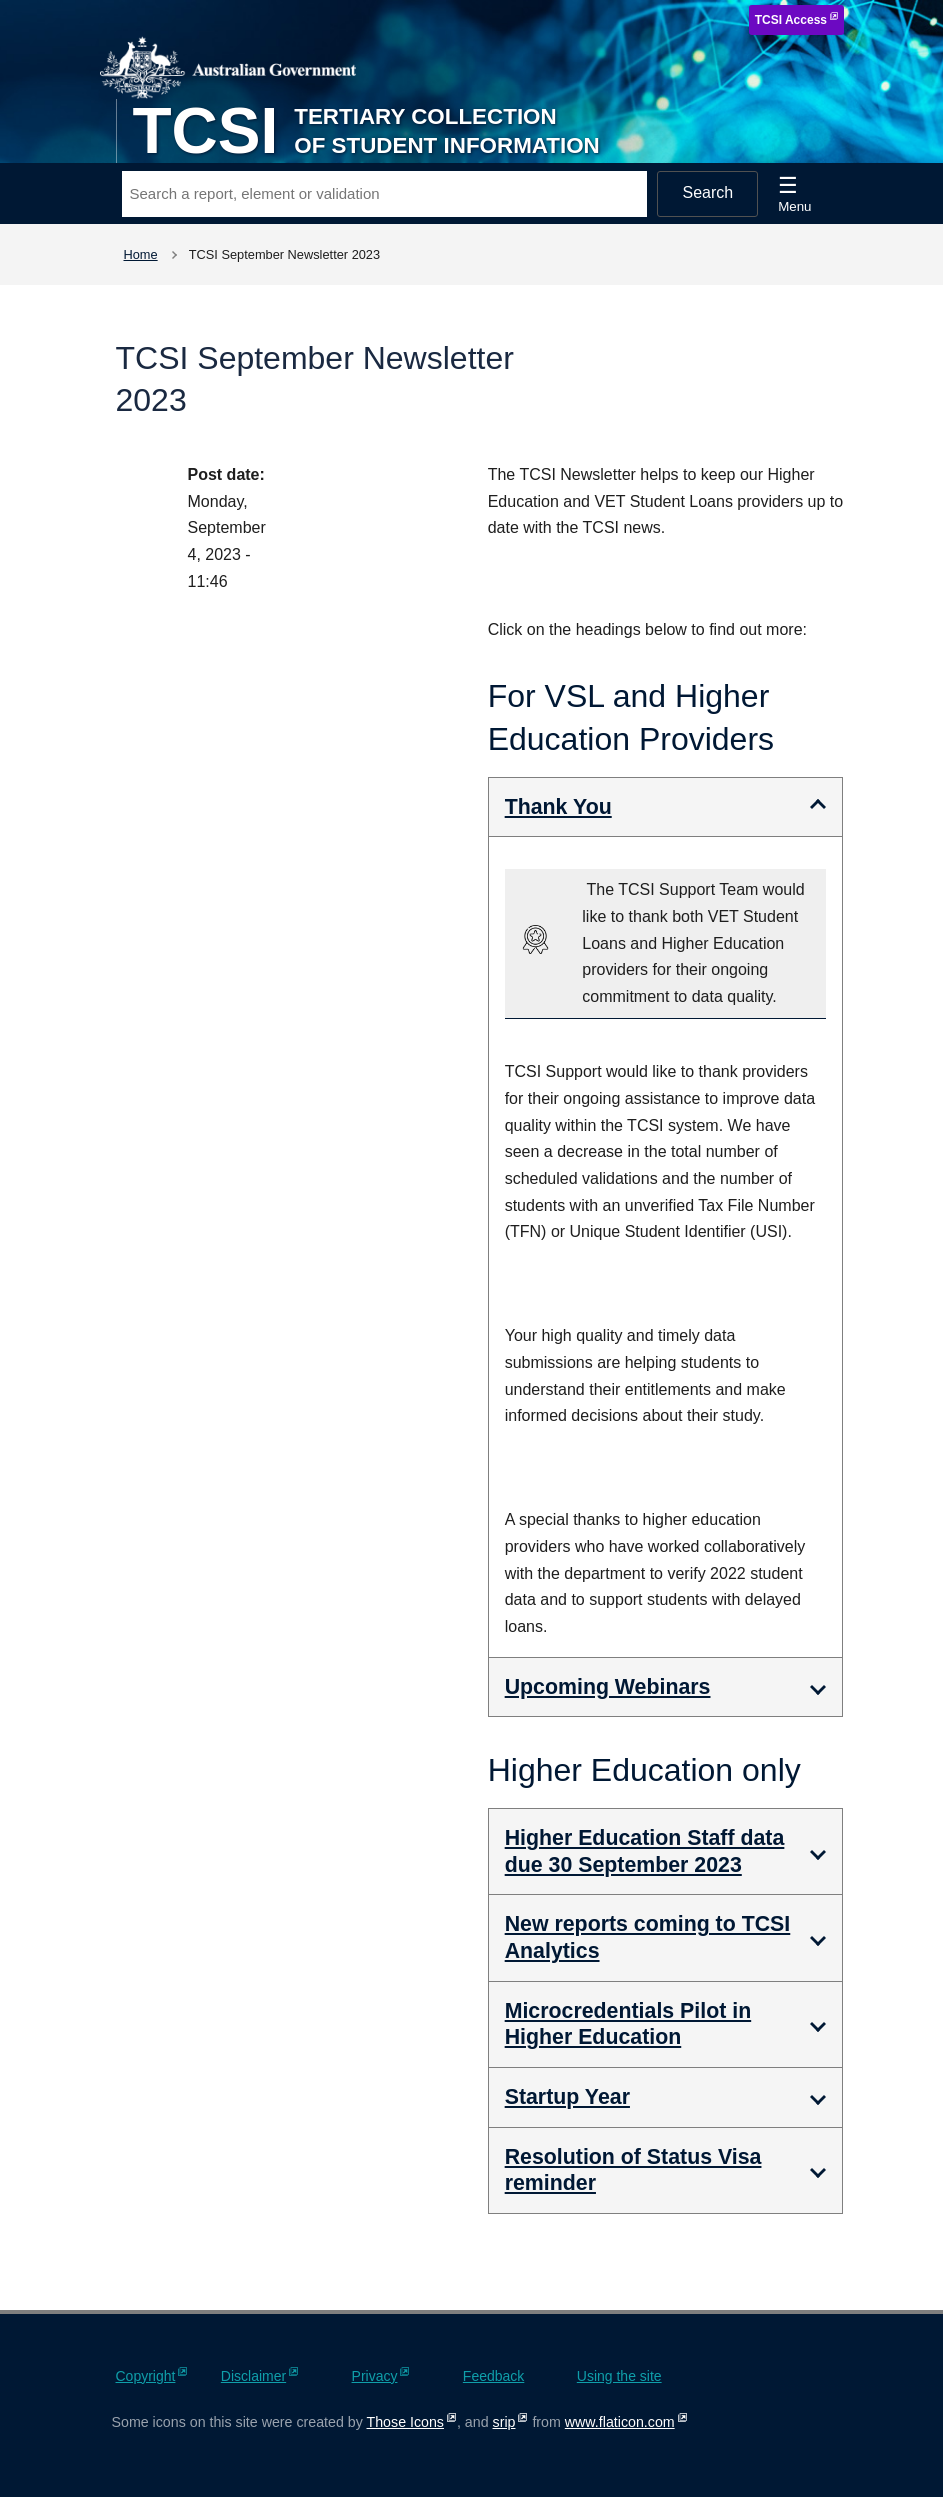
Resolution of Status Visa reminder (633, 2170)
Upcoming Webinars (608, 1687)
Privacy (375, 2376)
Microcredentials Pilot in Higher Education (628, 2024)
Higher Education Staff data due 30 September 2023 (645, 1851)
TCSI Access (791, 20)
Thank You (558, 807)
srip (504, 2422)
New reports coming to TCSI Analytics (648, 1937)
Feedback (493, 2376)
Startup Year (567, 2097)
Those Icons (405, 2422)
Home (141, 254)
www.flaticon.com (620, 2422)
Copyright (146, 2376)
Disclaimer (253, 2376)
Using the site (619, 2376)
